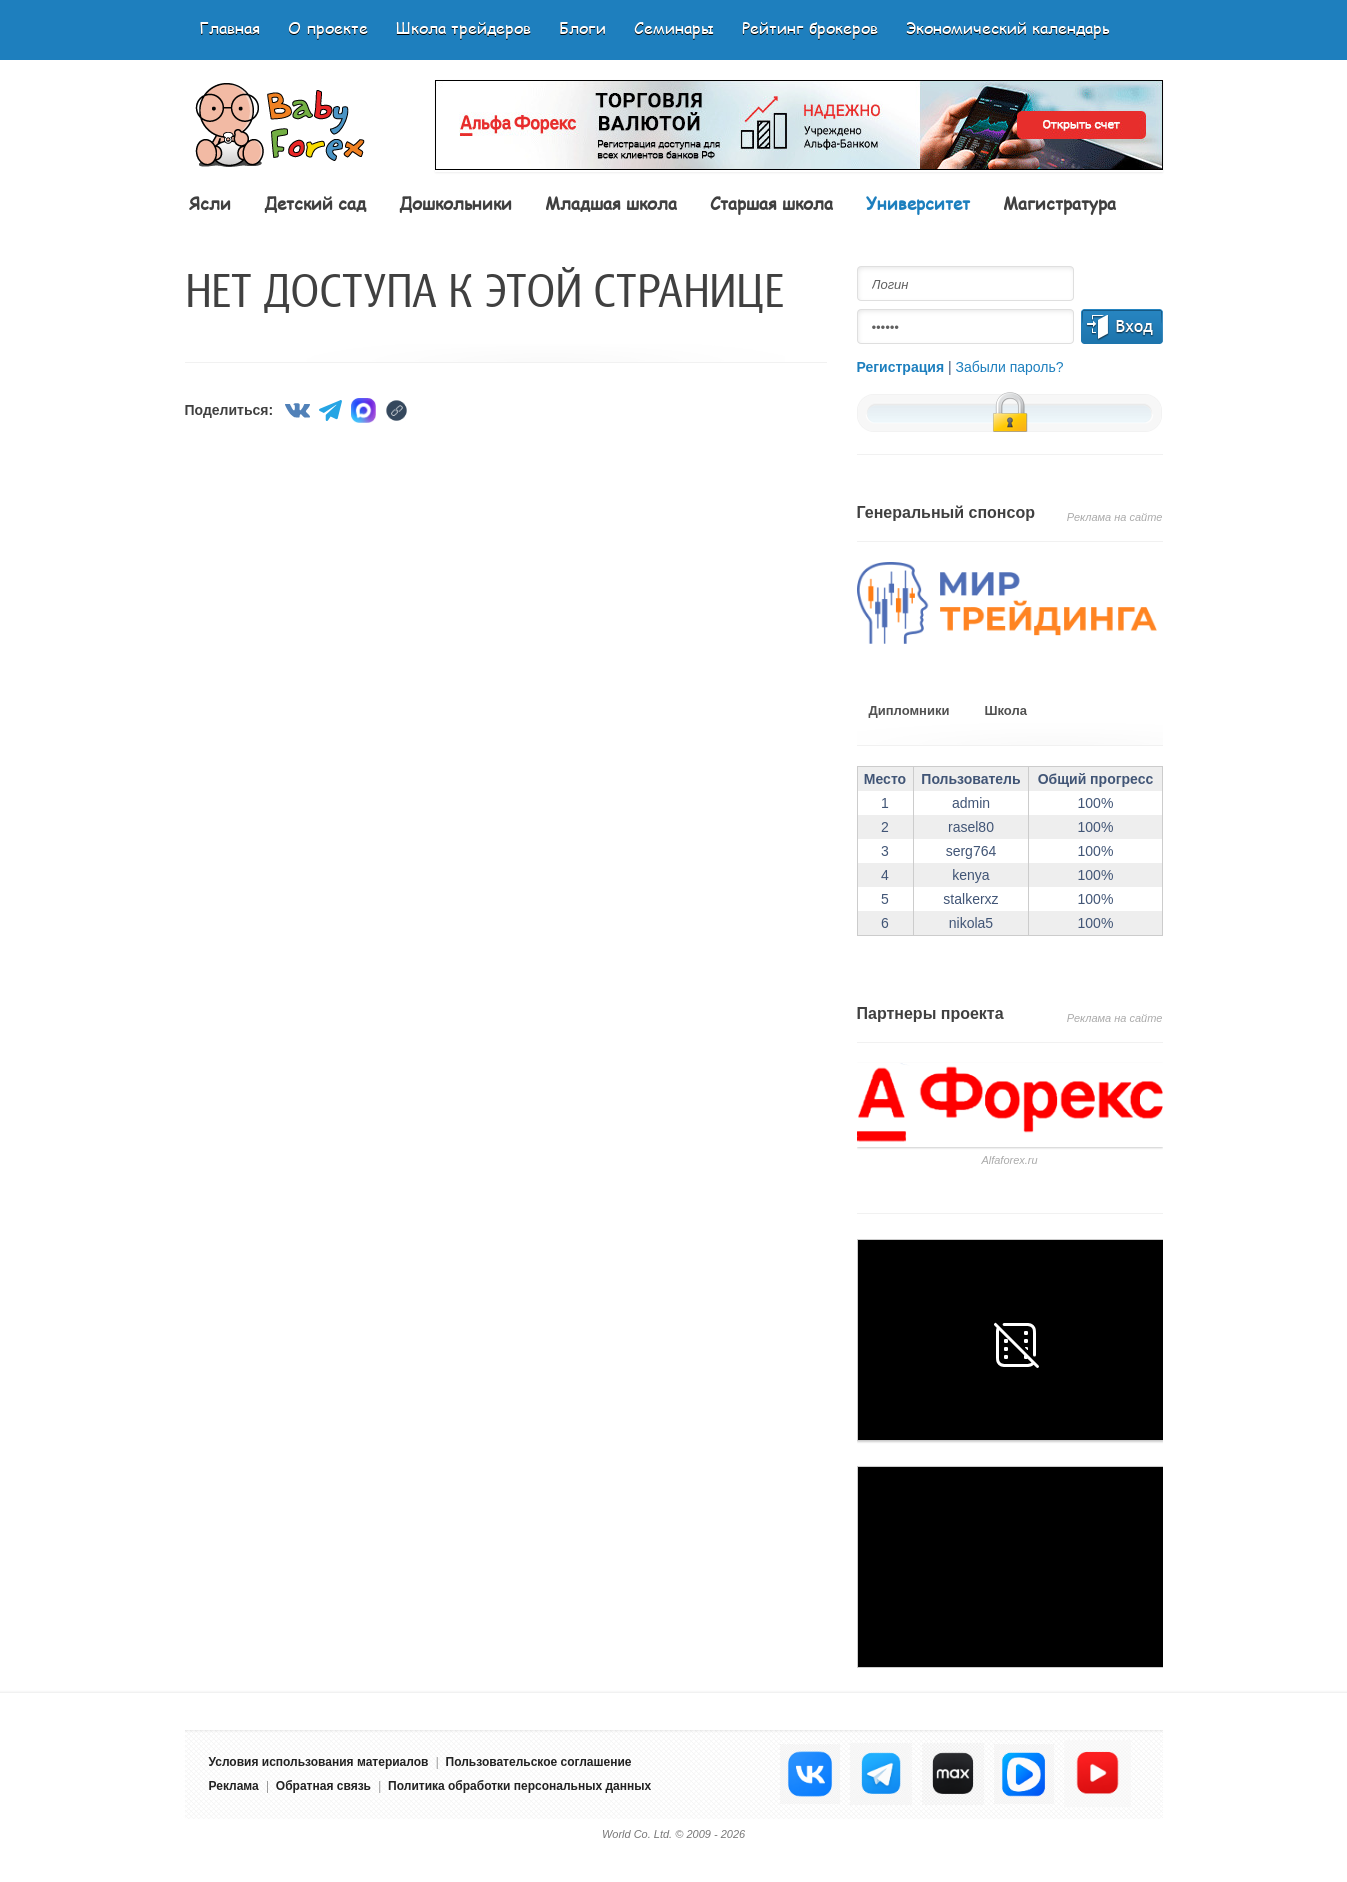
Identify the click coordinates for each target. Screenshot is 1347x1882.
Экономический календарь (1008, 27)
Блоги (582, 27)
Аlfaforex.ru (1009, 1160)
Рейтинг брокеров (810, 27)
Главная (229, 27)
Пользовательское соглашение (539, 1762)
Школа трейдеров (463, 27)
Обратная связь (323, 1786)
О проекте (328, 27)
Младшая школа (611, 203)
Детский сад (315, 203)
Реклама (234, 1786)
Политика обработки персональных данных (519, 1786)
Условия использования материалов (319, 1762)
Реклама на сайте (1115, 517)
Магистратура (1059, 203)
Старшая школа (771, 203)
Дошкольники (455, 203)
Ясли (210, 203)
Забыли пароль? (1010, 367)
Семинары (674, 27)
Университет (918, 203)
